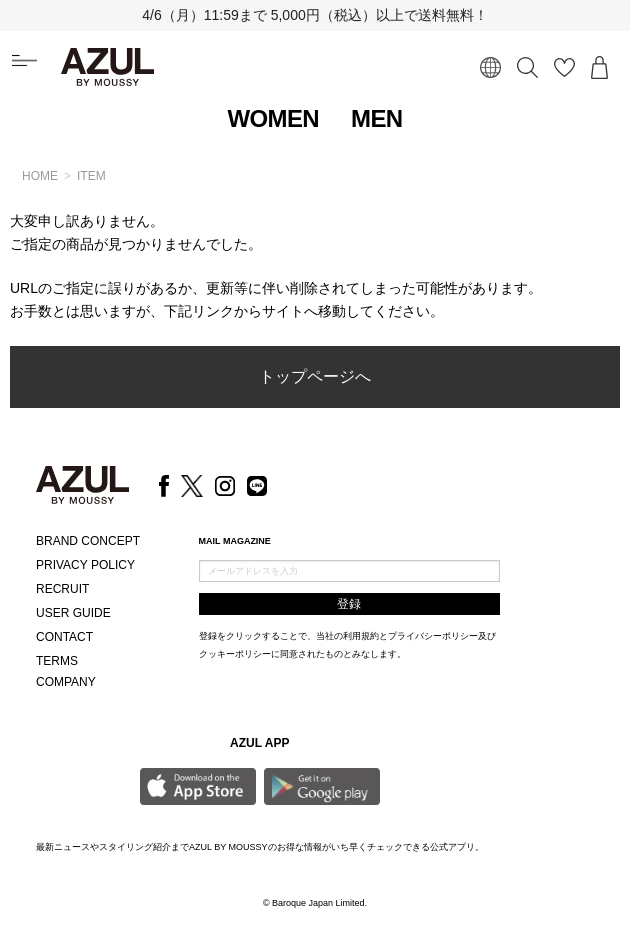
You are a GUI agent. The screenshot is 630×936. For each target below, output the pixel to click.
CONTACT (64, 637)
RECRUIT (62, 589)
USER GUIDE (73, 613)
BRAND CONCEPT (88, 541)
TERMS (57, 661)
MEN (377, 118)
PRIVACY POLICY (85, 565)
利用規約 (361, 636)
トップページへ (315, 376)
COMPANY (66, 682)
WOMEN (273, 118)
